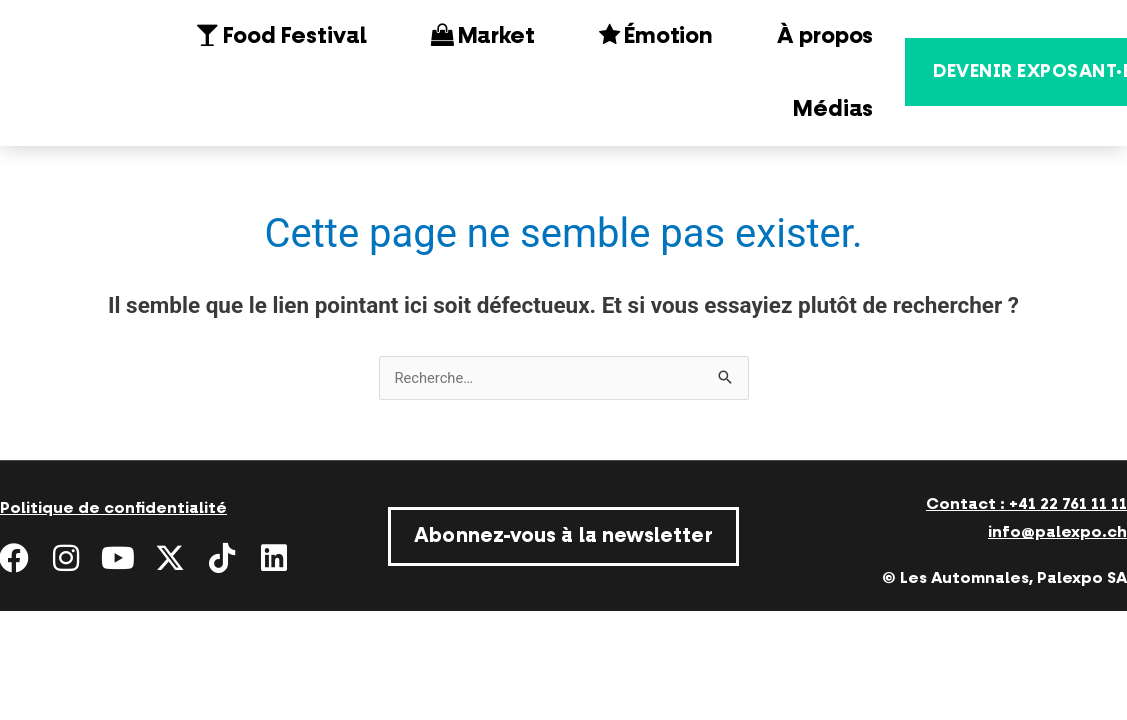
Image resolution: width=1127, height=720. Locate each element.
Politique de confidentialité (113, 508)
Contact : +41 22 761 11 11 (1026, 504)
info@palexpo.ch (1057, 532)
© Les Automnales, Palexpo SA (1004, 578)
